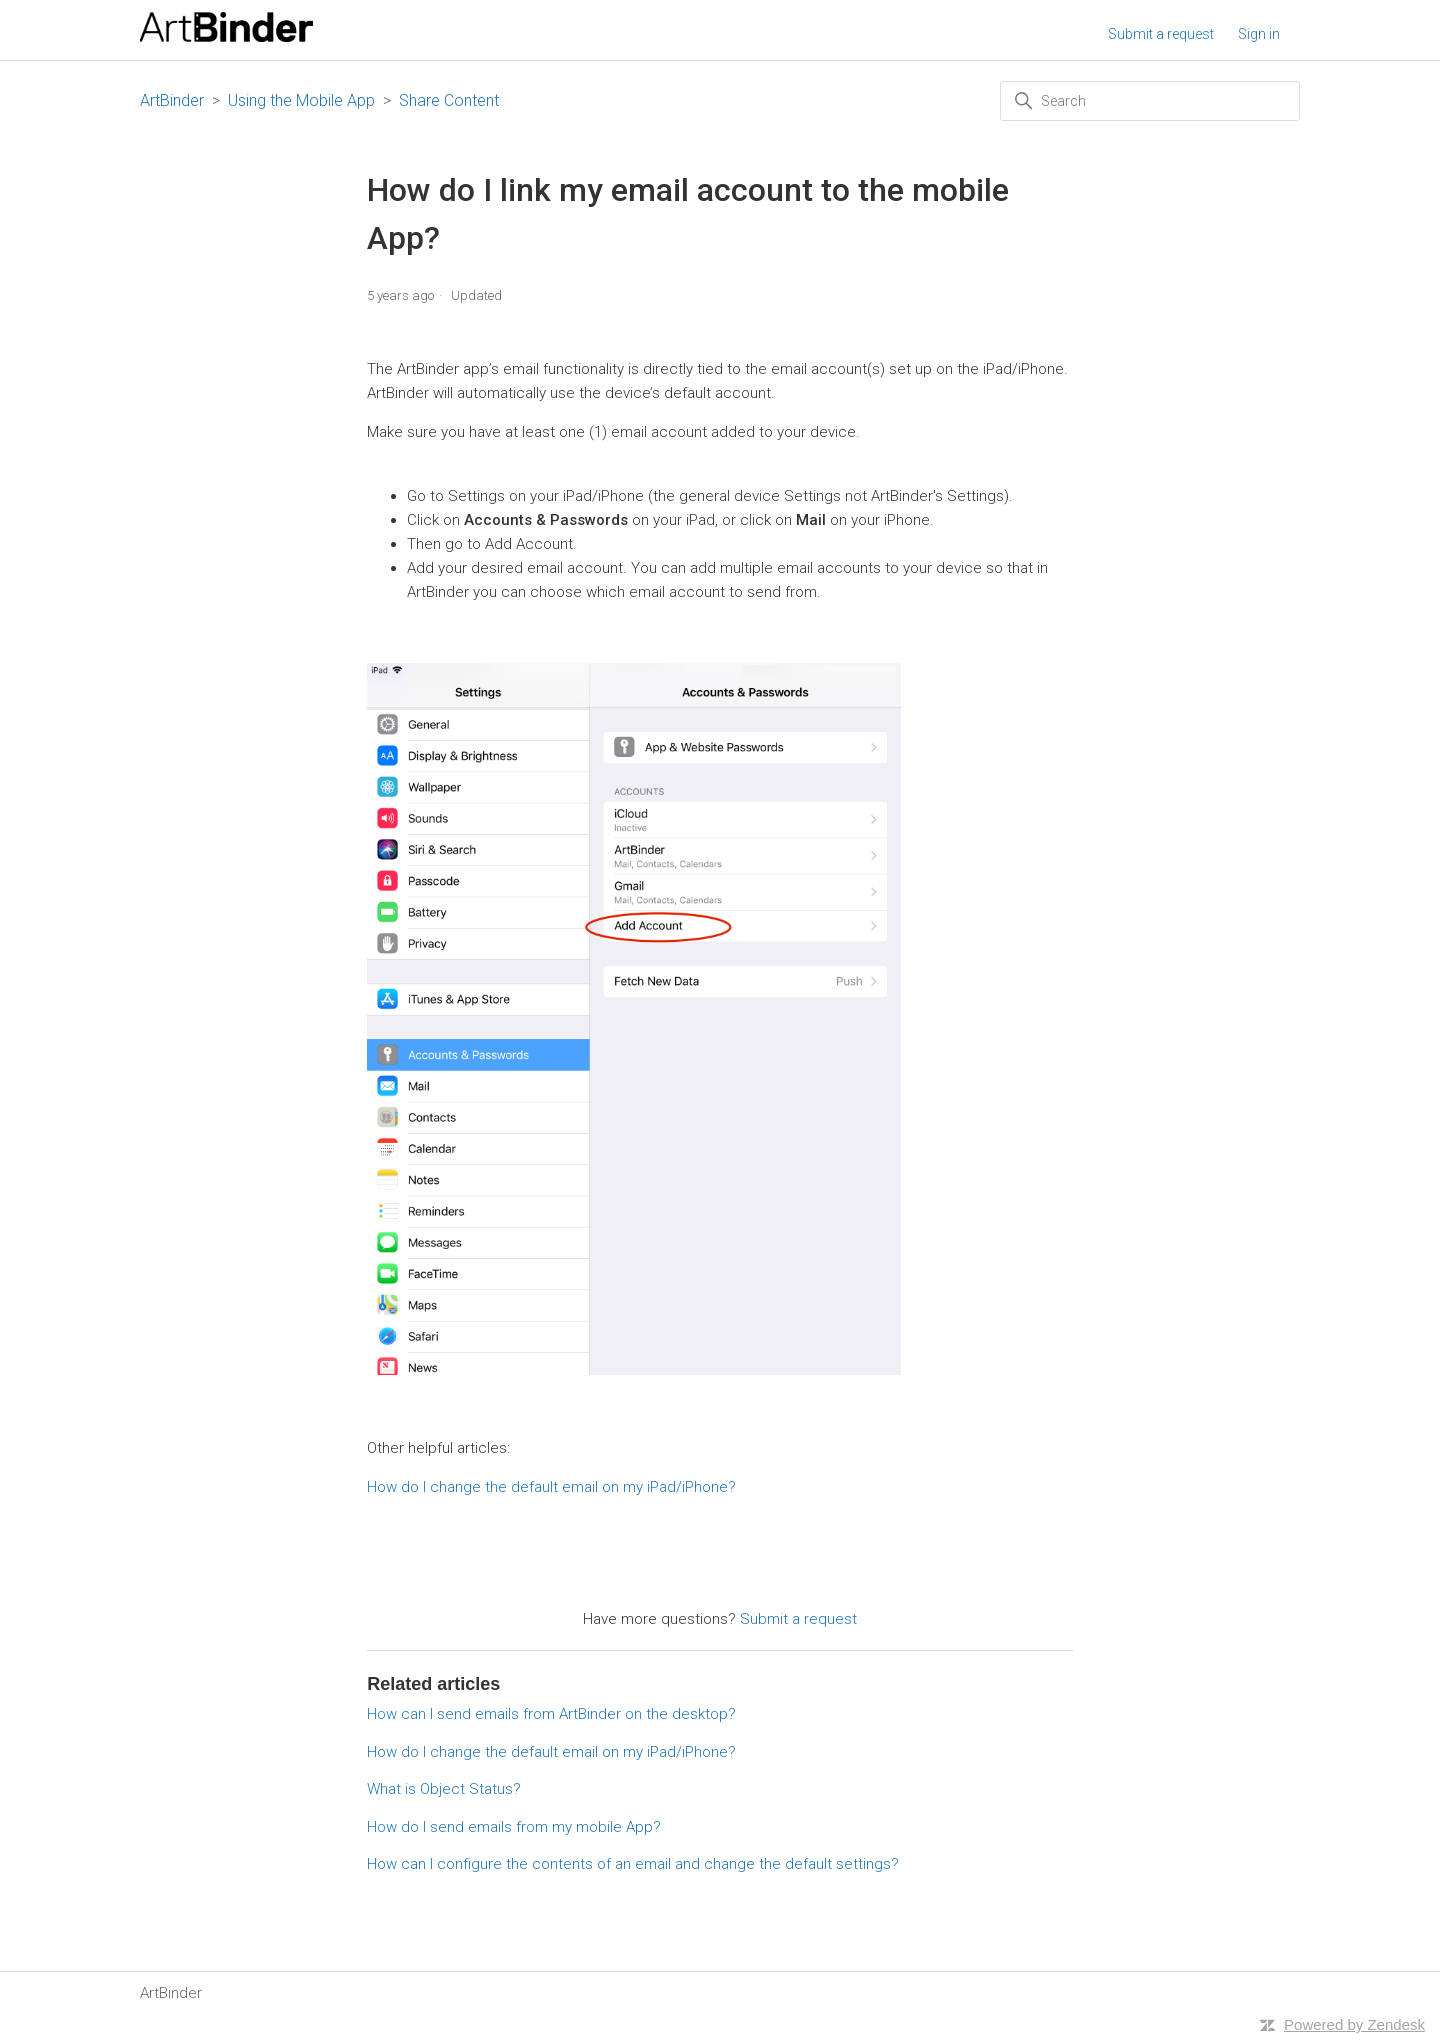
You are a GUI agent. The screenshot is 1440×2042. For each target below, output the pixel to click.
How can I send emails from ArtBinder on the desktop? (551, 1714)
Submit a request (1161, 34)
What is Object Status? (444, 1789)
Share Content (449, 100)
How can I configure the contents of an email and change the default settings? (633, 1864)
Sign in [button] (1259, 34)
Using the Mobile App (301, 100)
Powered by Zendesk (1354, 2024)
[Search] (1150, 101)
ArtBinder (172, 100)
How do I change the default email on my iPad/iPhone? (551, 1487)
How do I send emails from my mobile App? (514, 1827)
